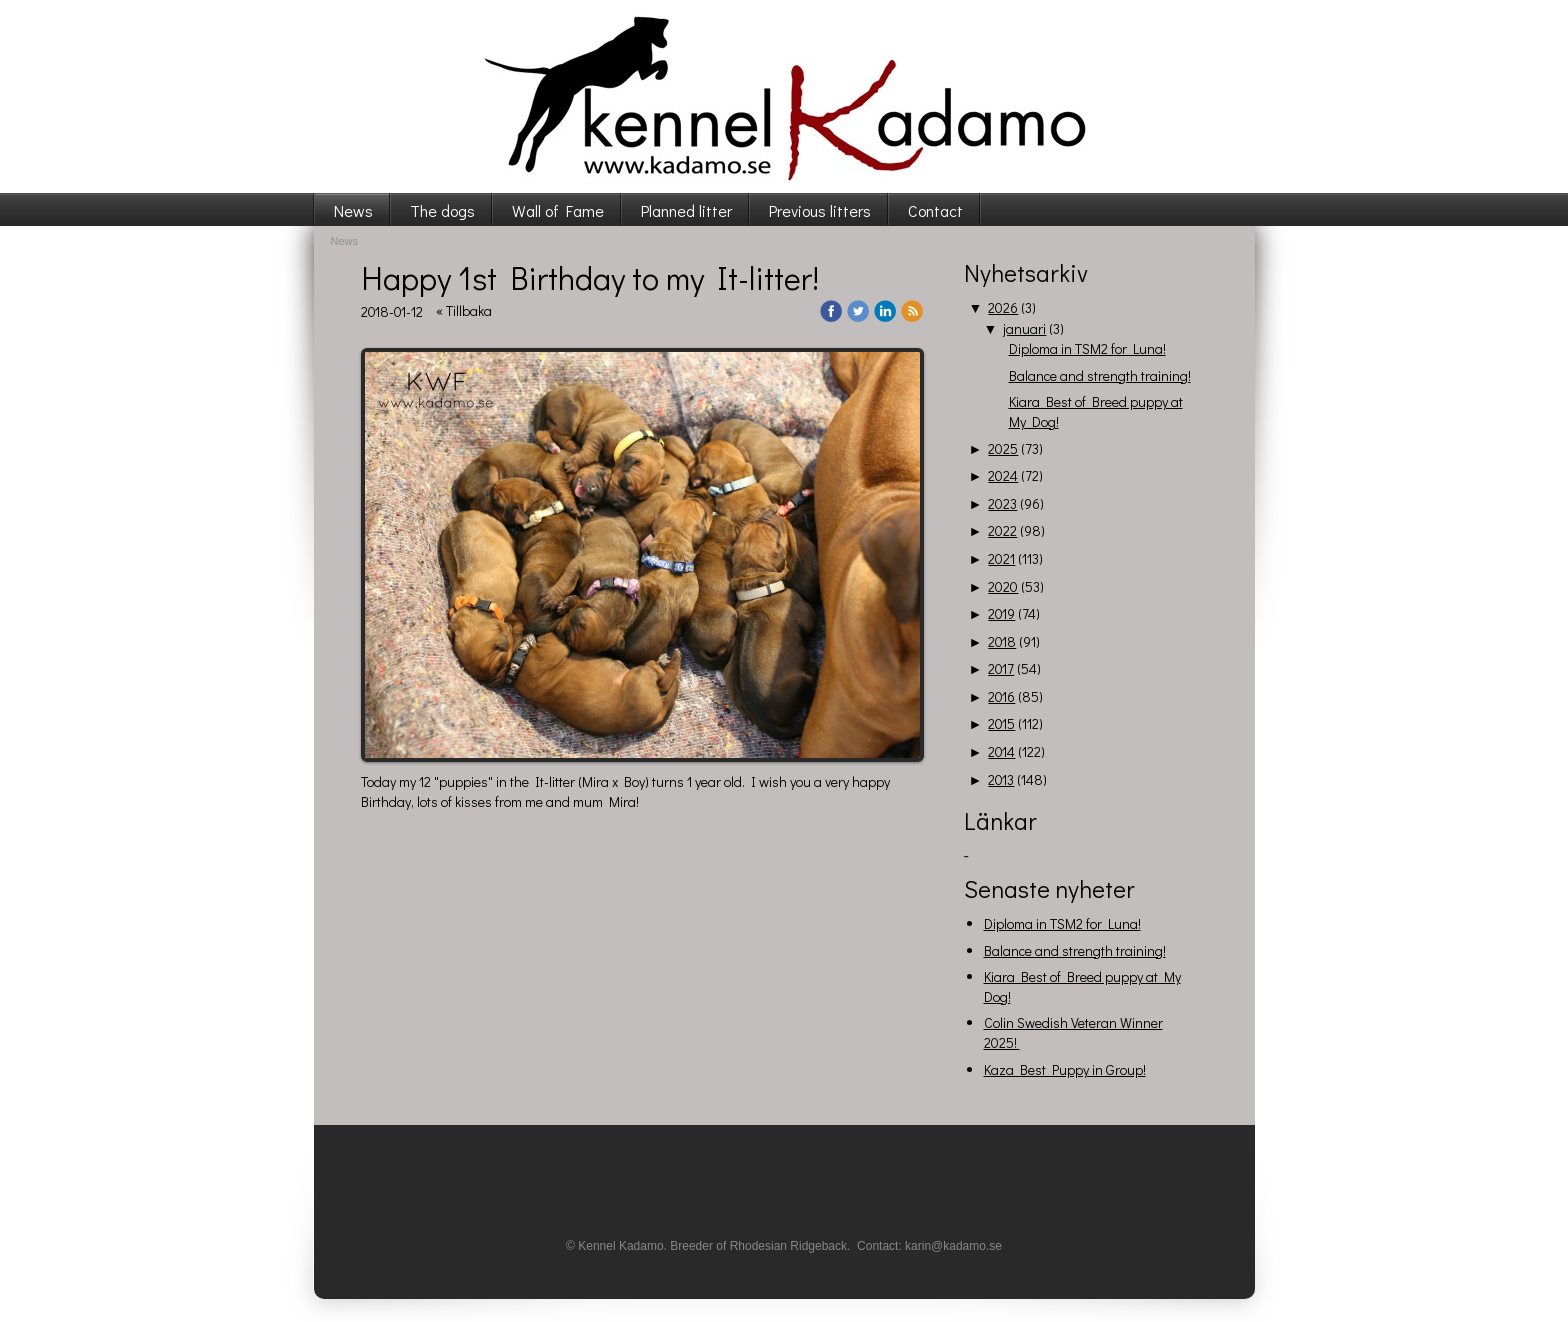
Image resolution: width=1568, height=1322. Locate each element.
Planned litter (686, 210)
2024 (1003, 475)
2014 (1001, 751)
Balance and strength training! (1100, 375)
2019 (1001, 613)
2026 (1003, 307)
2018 (1002, 641)
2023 (1002, 503)
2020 (1003, 586)
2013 (1001, 779)
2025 (1003, 448)
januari (1024, 328)
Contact (935, 210)
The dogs (442, 210)
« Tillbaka (464, 310)
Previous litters (820, 210)
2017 (1001, 668)
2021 (1001, 558)
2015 (1001, 723)
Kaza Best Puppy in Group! (1065, 1069)
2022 (1002, 530)
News (353, 210)
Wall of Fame (558, 210)
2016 (1001, 696)
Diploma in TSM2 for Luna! (1087, 348)
